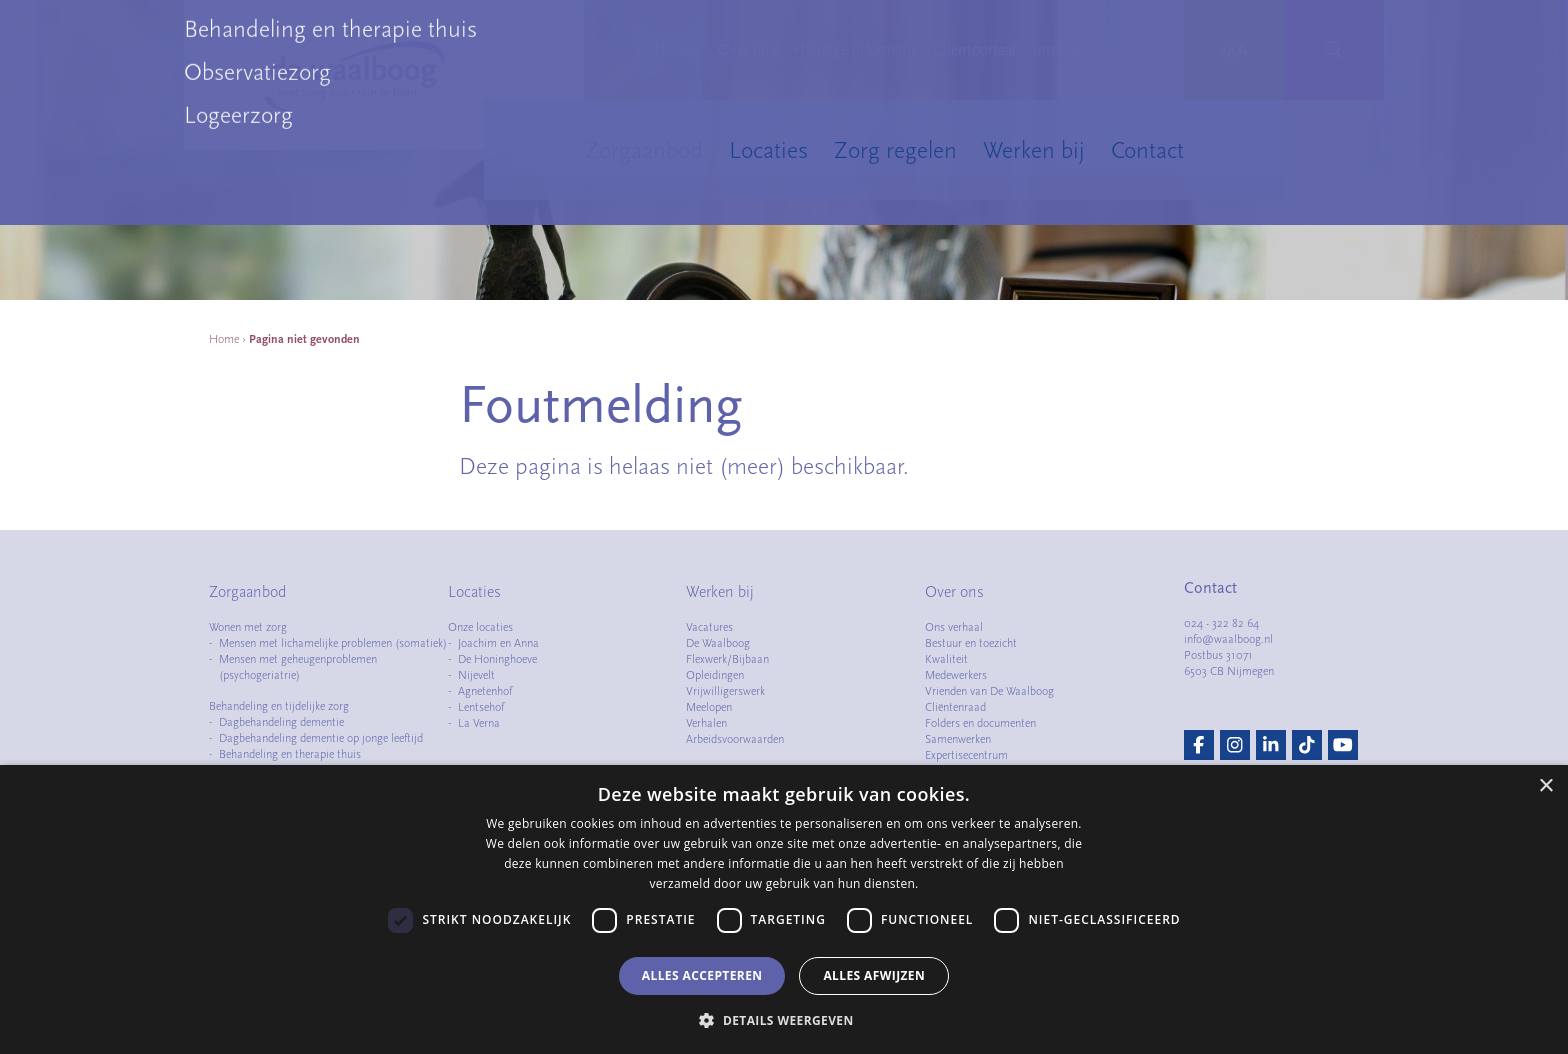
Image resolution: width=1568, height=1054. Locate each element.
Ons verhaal (954, 627)
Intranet (1058, 50)
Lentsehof (481, 707)
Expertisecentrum (966, 755)
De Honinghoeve (497, 659)
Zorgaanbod (644, 150)
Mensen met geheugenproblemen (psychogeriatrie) (298, 667)
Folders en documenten (980, 723)
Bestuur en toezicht (971, 643)
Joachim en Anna (498, 643)
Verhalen (706, 723)
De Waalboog (718, 643)
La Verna (479, 723)
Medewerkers (956, 675)
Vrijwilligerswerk (725, 691)
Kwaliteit (946, 659)
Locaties (768, 150)
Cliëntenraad (955, 707)
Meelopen (709, 707)
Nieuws (678, 50)
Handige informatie (855, 50)
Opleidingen (715, 675)
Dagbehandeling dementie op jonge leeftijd (321, 738)
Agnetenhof (485, 691)
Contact (1147, 150)
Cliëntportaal (975, 50)
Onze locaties (480, 627)
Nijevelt (476, 675)
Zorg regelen (895, 150)
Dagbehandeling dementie (281, 722)
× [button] (1545, 786)
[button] (783, 1020)
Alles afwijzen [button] (874, 975)
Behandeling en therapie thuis (290, 754)
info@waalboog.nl (1228, 639)
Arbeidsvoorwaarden (735, 739)
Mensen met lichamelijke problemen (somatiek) (333, 643)
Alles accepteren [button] (702, 975)
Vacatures (709, 627)
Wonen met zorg (248, 627)
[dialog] (784, 909)
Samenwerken (958, 739)
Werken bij (1034, 150)
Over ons (747, 50)
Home (224, 339)
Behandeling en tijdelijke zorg (279, 706)
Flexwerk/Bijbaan (727, 659)
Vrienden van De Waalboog (989, 691)
